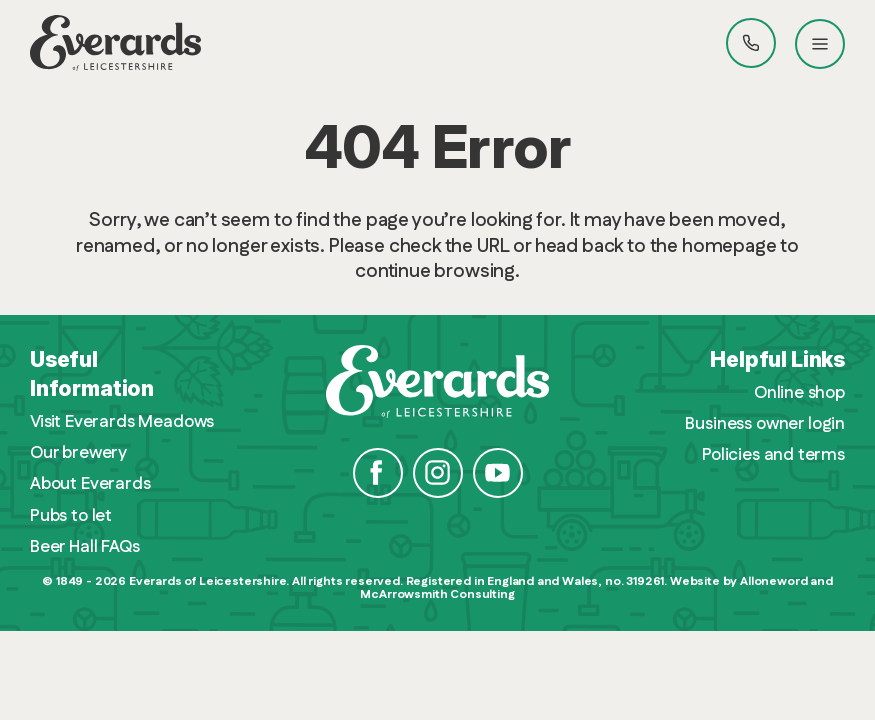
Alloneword (773, 581)
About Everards (90, 484)
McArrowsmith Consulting (437, 594)
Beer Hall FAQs (85, 547)
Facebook (378, 473)
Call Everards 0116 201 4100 (751, 43)
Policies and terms (773, 455)
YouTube (498, 473)
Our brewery (78, 453)
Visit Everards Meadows (122, 422)
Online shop (799, 393)
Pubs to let (71, 516)
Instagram (438, 473)
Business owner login (765, 424)
